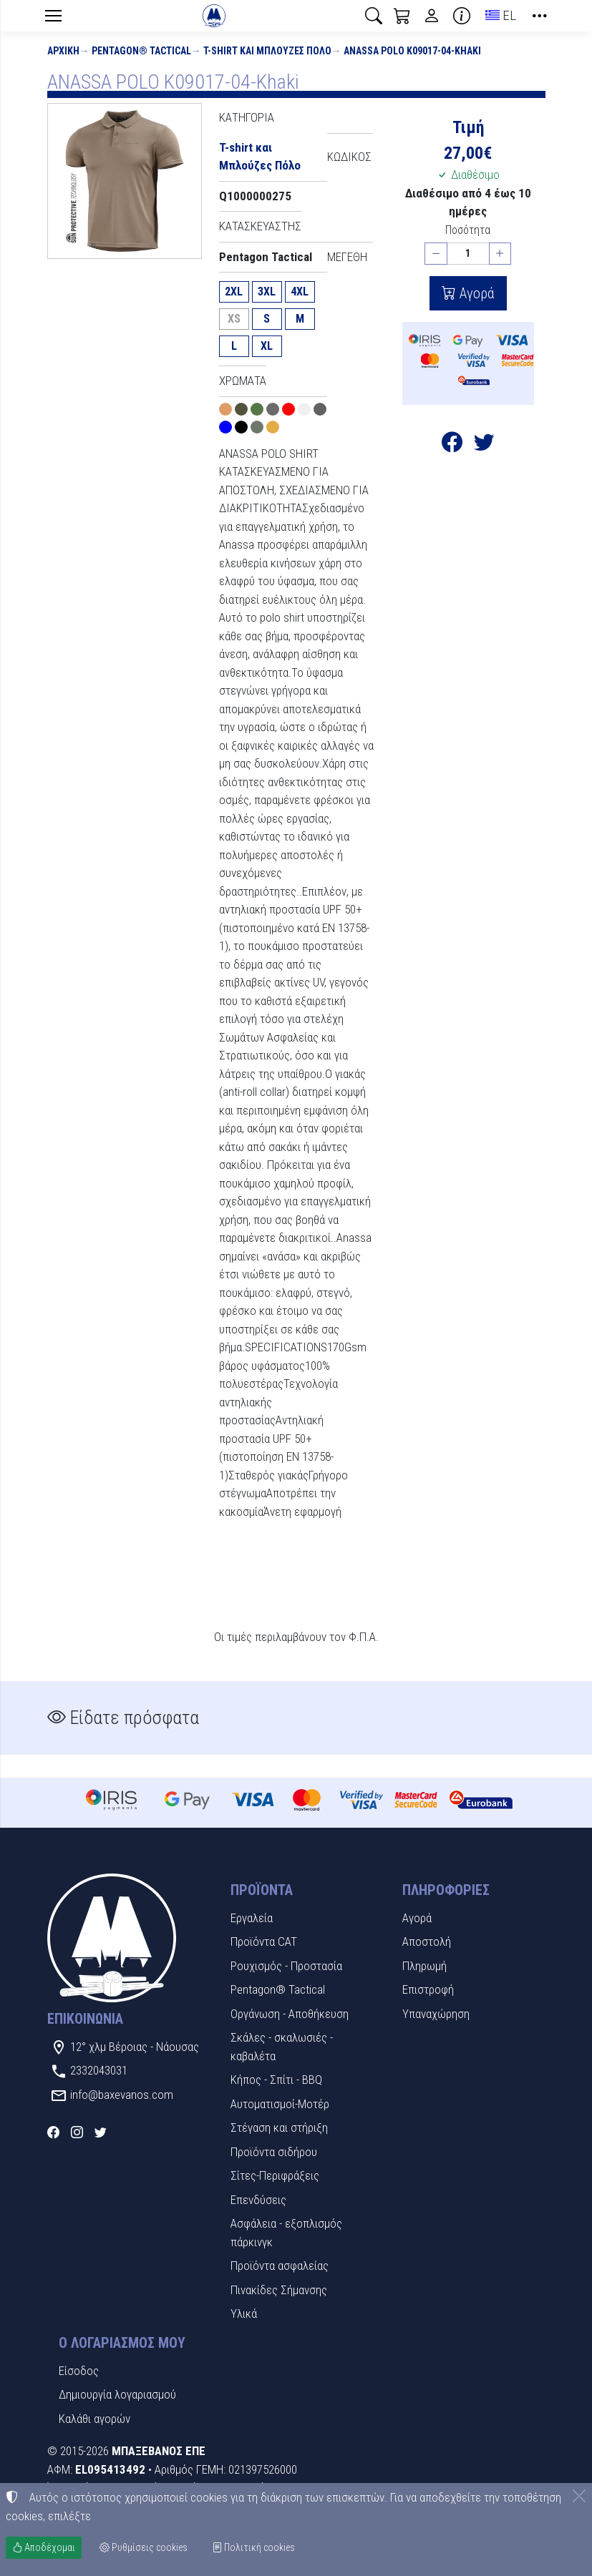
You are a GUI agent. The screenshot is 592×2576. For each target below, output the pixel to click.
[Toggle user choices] (432, 15)
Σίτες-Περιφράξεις (275, 2175)
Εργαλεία (252, 1918)
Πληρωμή (424, 1966)
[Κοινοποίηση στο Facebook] (452, 446)
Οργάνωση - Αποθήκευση (290, 2014)
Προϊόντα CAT (264, 1941)
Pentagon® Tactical (141, 51)
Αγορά (475, 293)
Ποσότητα (467, 230)
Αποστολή (426, 1941)
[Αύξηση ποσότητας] (500, 254)
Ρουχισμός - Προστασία (286, 1966)
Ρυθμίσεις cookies (144, 2547)
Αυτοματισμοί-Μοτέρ (280, 2104)
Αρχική (63, 51)
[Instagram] (77, 2132)
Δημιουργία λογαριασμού (117, 2394)
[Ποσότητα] (468, 254)
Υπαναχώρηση (436, 2014)
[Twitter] (100, 2132)
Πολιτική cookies (253, 2547)
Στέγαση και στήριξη (279, 2127)
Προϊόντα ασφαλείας (280, 2265)
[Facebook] (53, 2132)
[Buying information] (462, 15)
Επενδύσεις (258, 2200)
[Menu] (54, 16)
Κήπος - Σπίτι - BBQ (276, 2079)
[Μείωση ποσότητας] (435, 254)
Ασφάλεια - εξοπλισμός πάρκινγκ (286, 2232)
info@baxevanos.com (121, 2094)
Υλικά (244, 2313)
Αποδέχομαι (43, 2547)
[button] (373, 16)
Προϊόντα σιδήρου (274, 2152)
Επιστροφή (428, 1989)
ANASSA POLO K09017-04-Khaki (412, 51)
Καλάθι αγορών (94, 2418)
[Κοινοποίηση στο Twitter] (484, 446)
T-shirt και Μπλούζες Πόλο (267, 51)
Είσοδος (79, 2371)
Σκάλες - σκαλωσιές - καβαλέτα (282, 2046)
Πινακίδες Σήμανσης (279, 2290)
